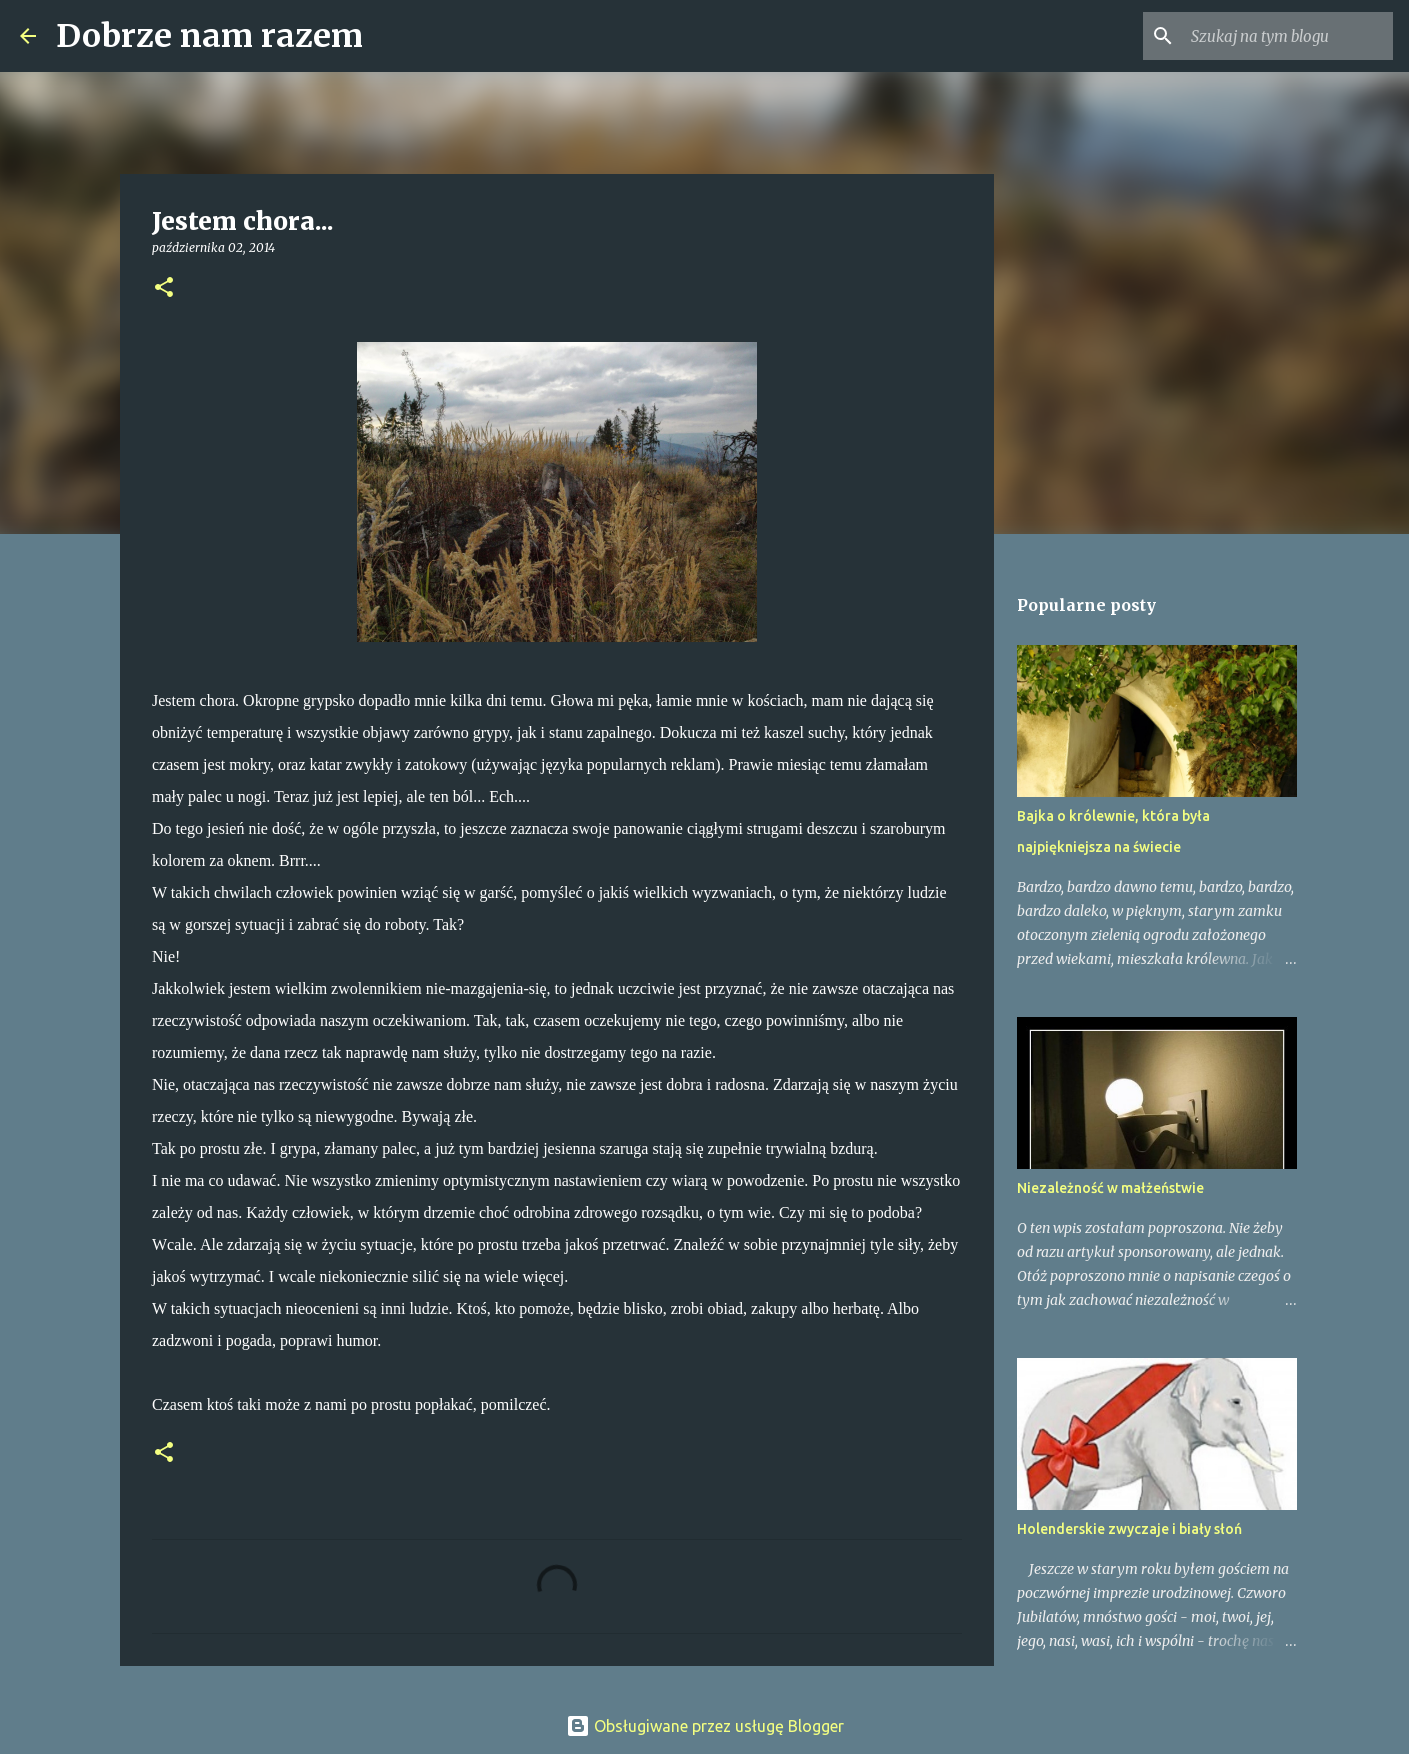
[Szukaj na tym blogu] (1288, 36)
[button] (164, 288)
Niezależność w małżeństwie (1110, 1188)
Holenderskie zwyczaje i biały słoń (1129, 1529)
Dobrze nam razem (209, 36)
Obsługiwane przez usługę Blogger (705, 1726)
